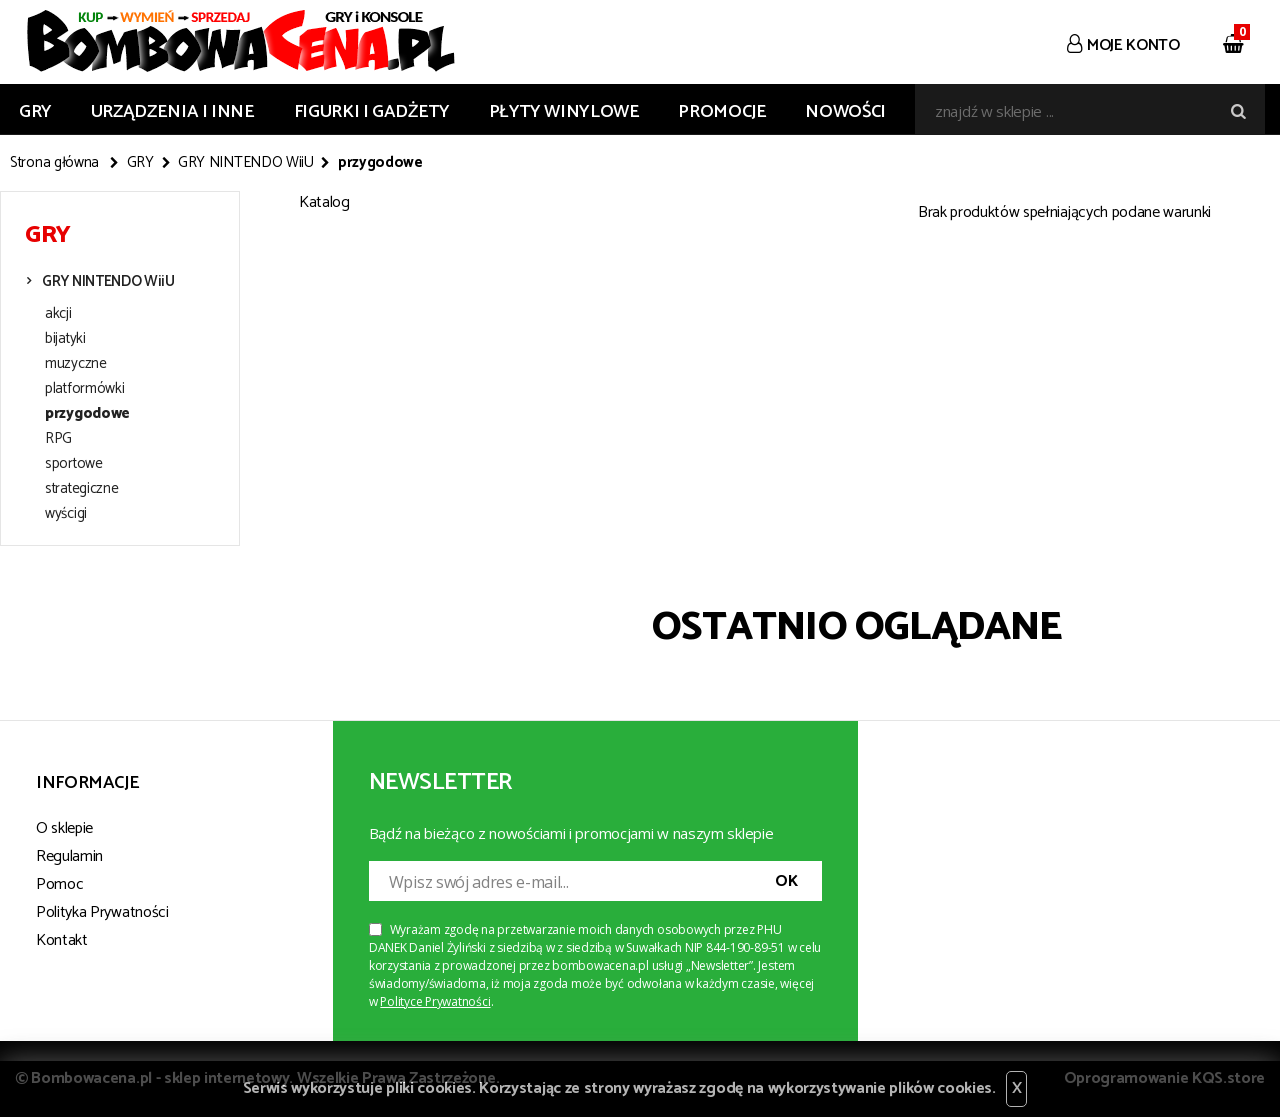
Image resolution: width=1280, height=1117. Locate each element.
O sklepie (64, 828)
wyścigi (66, 514)
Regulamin (69, 856)
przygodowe (87, 414)
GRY (35, 112)
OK (786, 881)
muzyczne (76, 364)
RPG (58, 439)
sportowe (74, 464)
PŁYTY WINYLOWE (564, 112)
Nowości (845, 112)
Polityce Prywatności (435, 1001)
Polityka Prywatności (102, 912)
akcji (58, 314)
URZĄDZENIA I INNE (173, 112)
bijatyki (65, 339)
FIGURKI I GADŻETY (372, 112)
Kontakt (62, 940)
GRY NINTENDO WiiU (246, 163)
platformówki (84, 389)
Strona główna (54, 163)
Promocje (722, 112)
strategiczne (81, 489)
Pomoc (59, 884)
